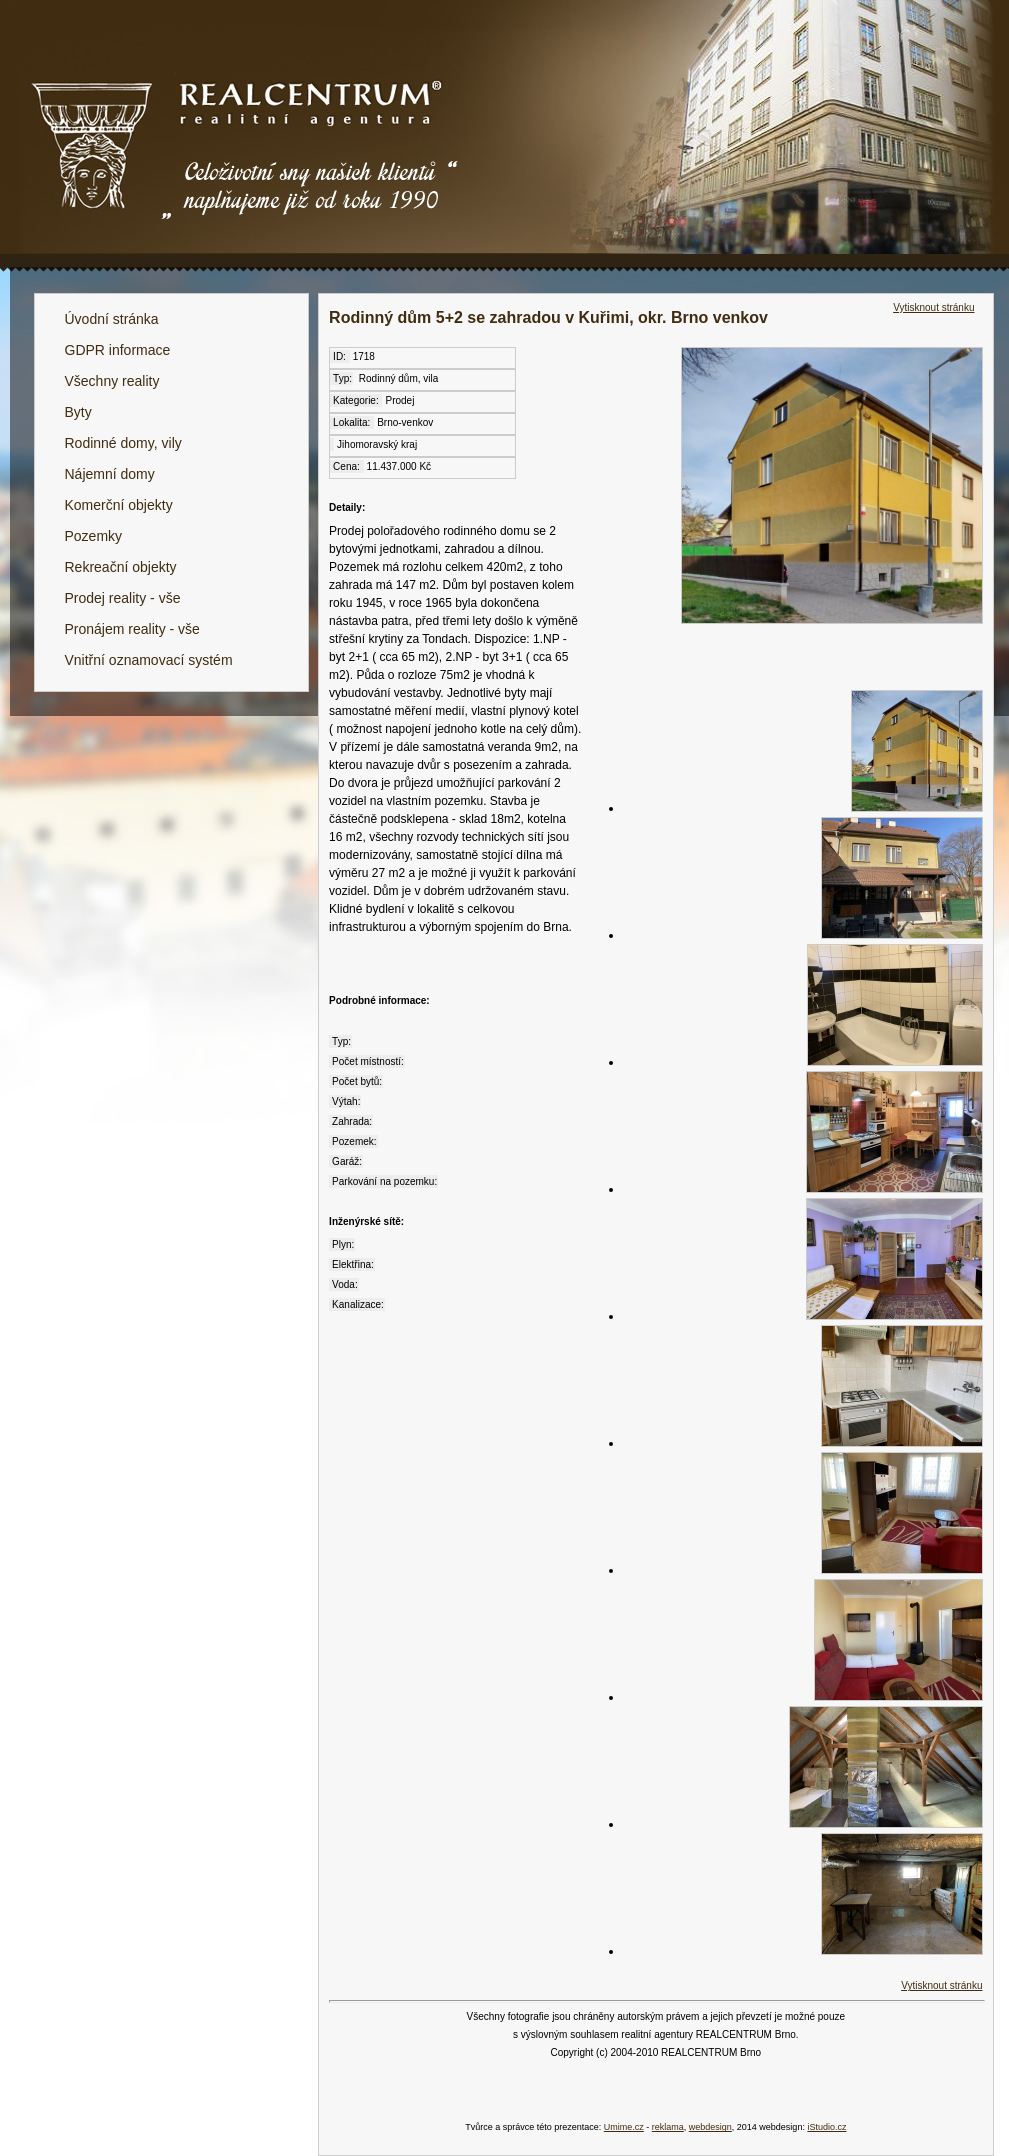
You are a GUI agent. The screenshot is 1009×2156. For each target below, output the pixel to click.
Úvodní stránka (112, 319)
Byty (78, 412)
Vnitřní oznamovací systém (149, 660)
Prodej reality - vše (123, 598)
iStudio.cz (826, 2127)
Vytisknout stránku (933, 307)
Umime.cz (624, 2127)
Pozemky (94, 536)
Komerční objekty (119, 505)
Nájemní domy (110, 474)
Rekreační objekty (121, 567)
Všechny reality (112, 381)
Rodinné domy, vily (123, 443)
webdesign (710, 2127)
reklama (668, 2127)
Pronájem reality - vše (132, 629)
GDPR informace (118, 350)
